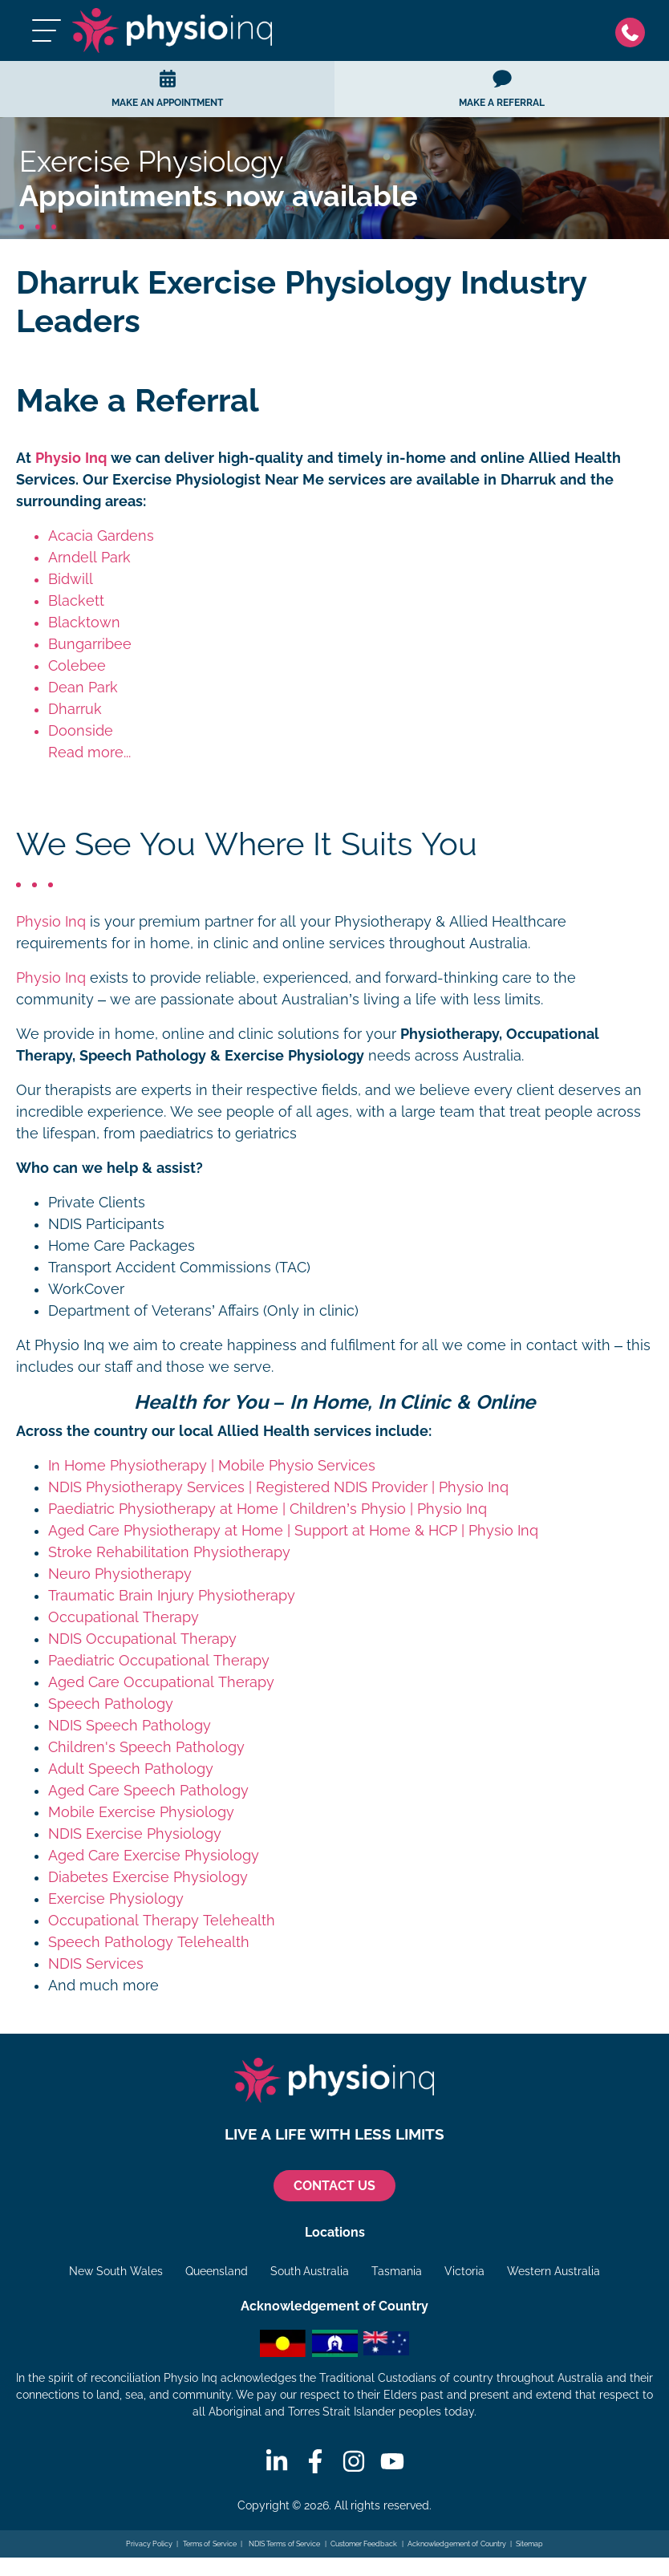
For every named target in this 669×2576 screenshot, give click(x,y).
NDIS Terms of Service (283, 2544)
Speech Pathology (110, 1704)
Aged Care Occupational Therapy (161, 1682)
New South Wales (116, 2271)
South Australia (310, 2271)
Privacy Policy (149, 2544)
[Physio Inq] (172, 30)
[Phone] (634, 31)
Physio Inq (71, 458)
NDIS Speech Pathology (129, 1726)
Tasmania (396, 2271)
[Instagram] (354, 2461)
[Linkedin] (277, 2461)
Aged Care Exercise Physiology (153, 1856)
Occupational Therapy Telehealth (161, 1921)
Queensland (216, 2271)
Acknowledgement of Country (456, 2544)
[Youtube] (392, 2461)
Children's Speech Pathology (146, 1747)
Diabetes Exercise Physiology (148, 1877)
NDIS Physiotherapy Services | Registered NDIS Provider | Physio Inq (278, 1487)
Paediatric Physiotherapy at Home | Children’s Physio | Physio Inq (267, 1509)
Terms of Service (210, 2544)
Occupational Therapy (123, 1617)
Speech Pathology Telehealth (148, 1942)
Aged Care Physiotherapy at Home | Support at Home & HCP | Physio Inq (293, 1531)
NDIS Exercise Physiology (134, 1834)
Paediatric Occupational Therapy (159, 1661)
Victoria (464, 2271)
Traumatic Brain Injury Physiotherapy (171, 1596)
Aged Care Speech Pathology (148, 1791)
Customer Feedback (364, 2544)
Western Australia (553, 2271)
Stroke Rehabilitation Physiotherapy (169, 1552)
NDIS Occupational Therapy (142, 1639)
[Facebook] (315, 2461)
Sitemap (529, 2544)
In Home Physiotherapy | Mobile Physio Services (211, 1466)
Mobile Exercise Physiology (141, 1812)
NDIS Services (96, 1964)
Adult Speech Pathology (130, 1769)
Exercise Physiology (116, 1899)
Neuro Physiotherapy (120, 1574)
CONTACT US (334, 2186)
